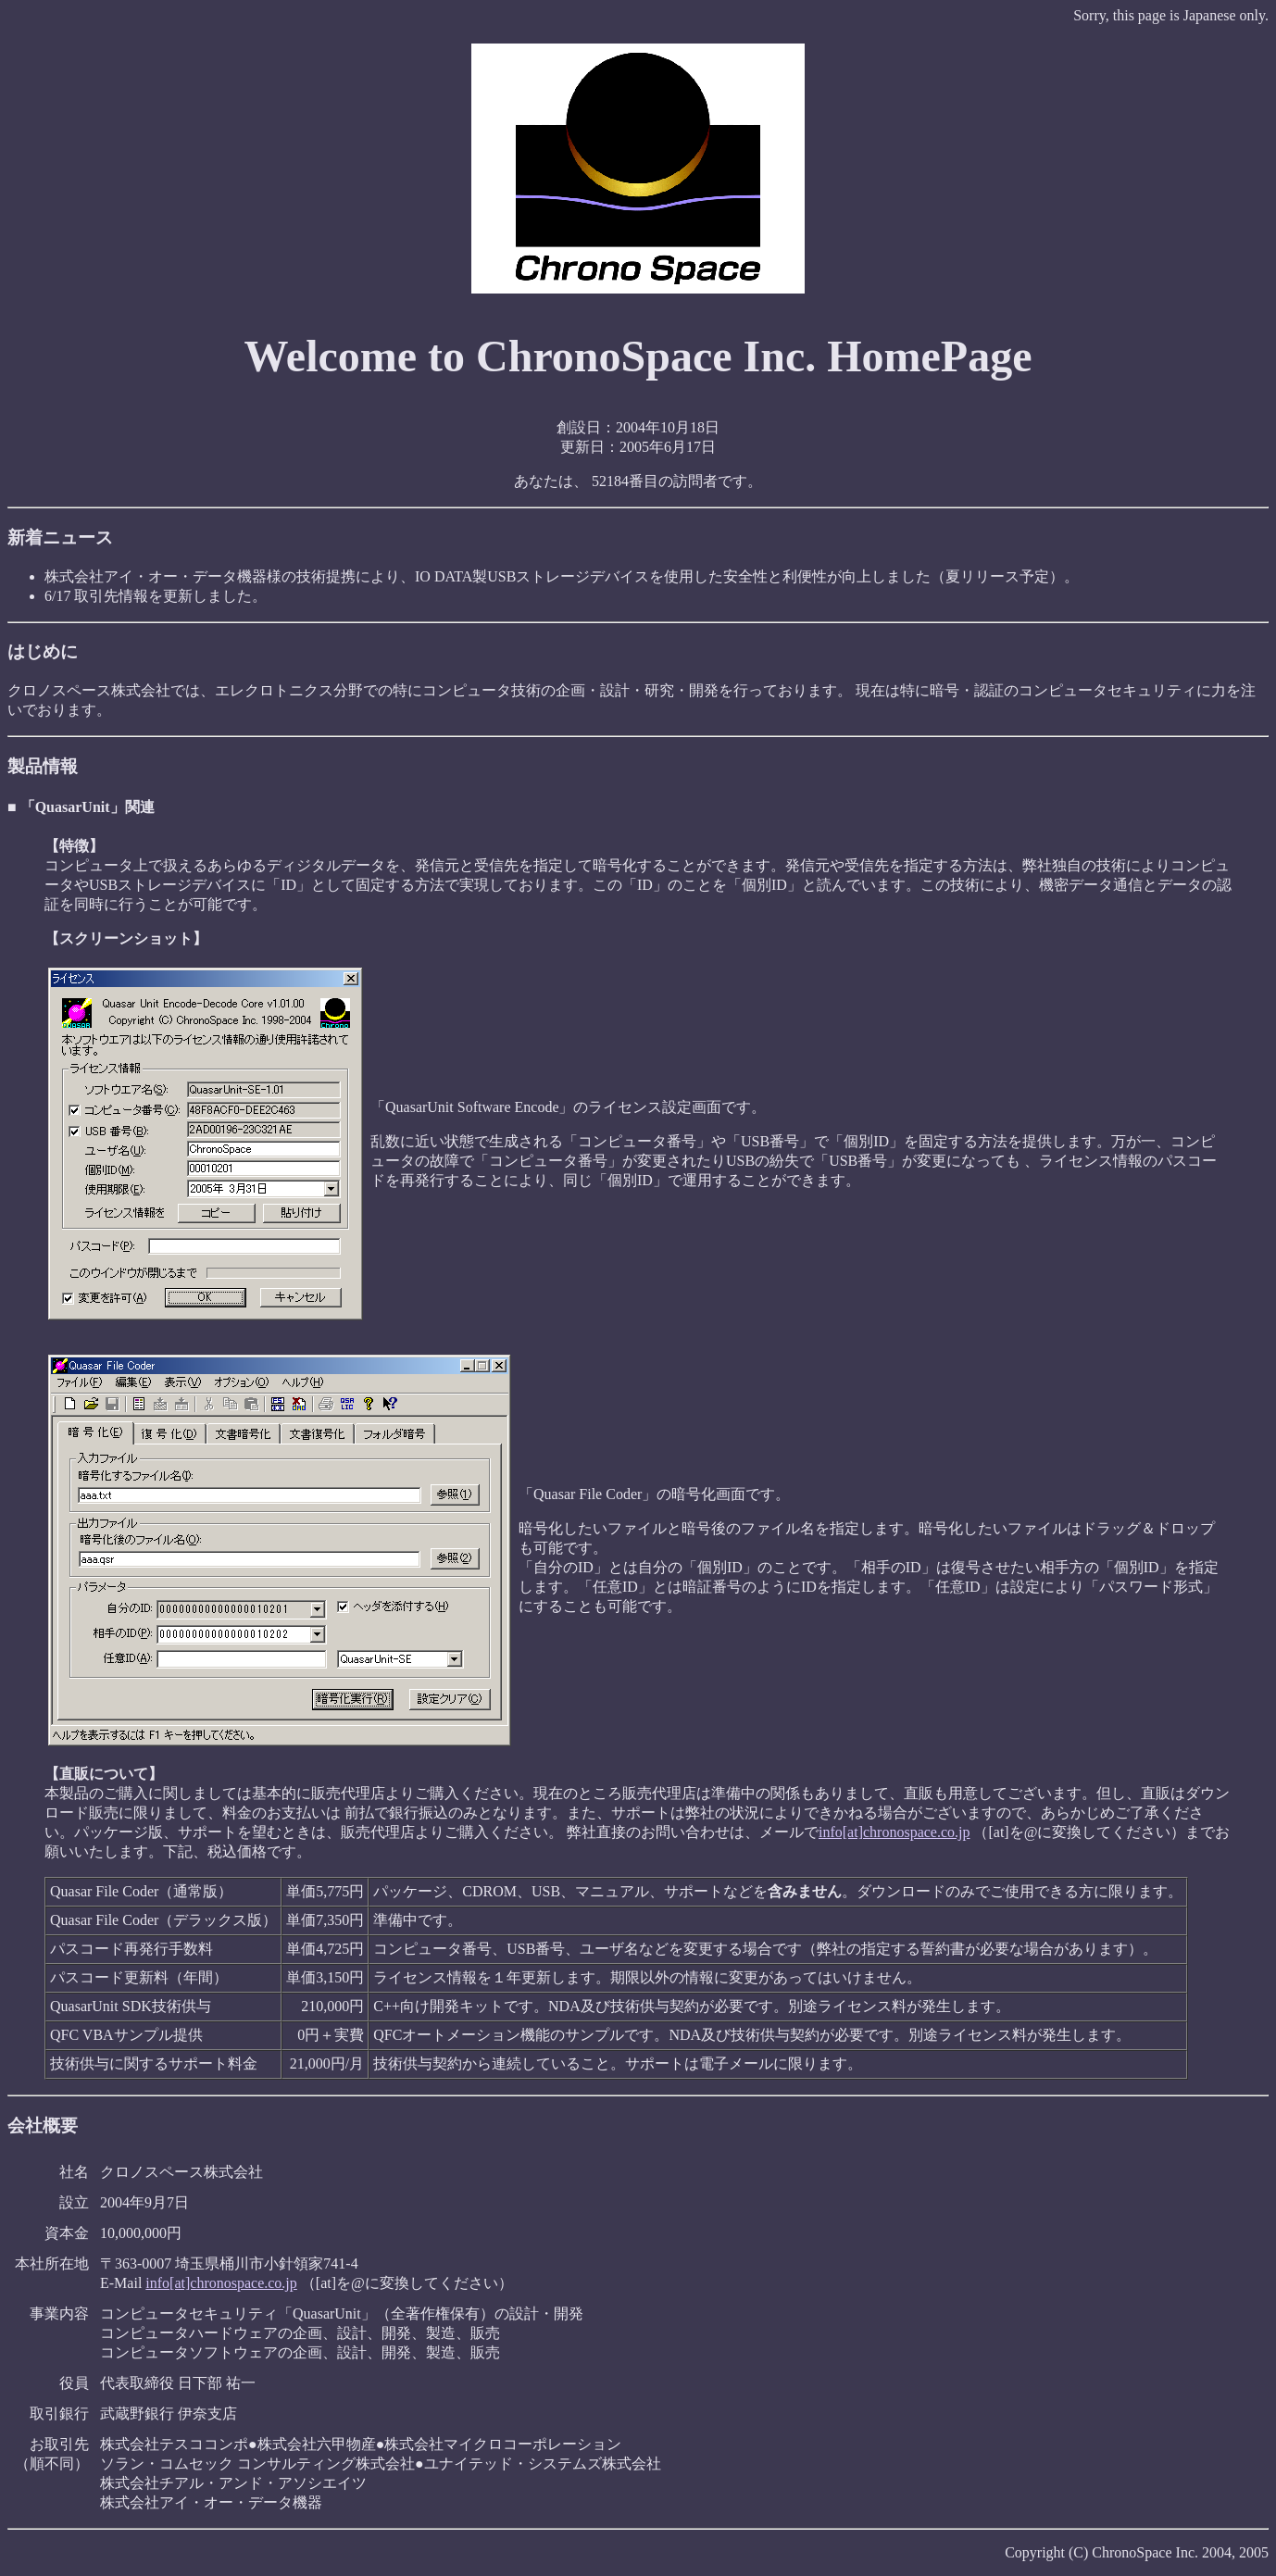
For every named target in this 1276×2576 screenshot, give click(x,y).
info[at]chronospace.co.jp (894, 1832)
